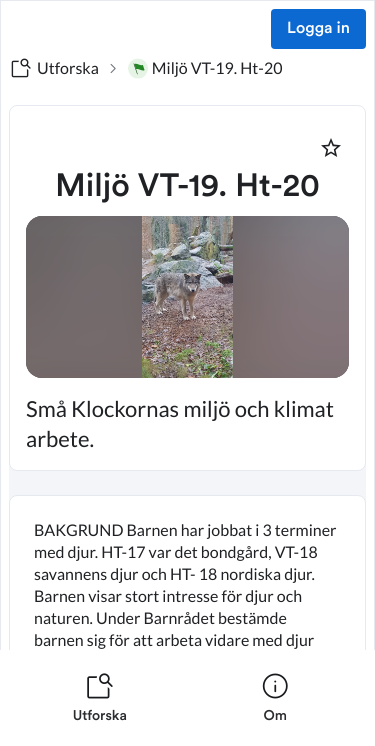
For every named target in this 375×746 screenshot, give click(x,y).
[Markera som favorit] (331, 148)
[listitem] (100, 698)
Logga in (318, 29)
